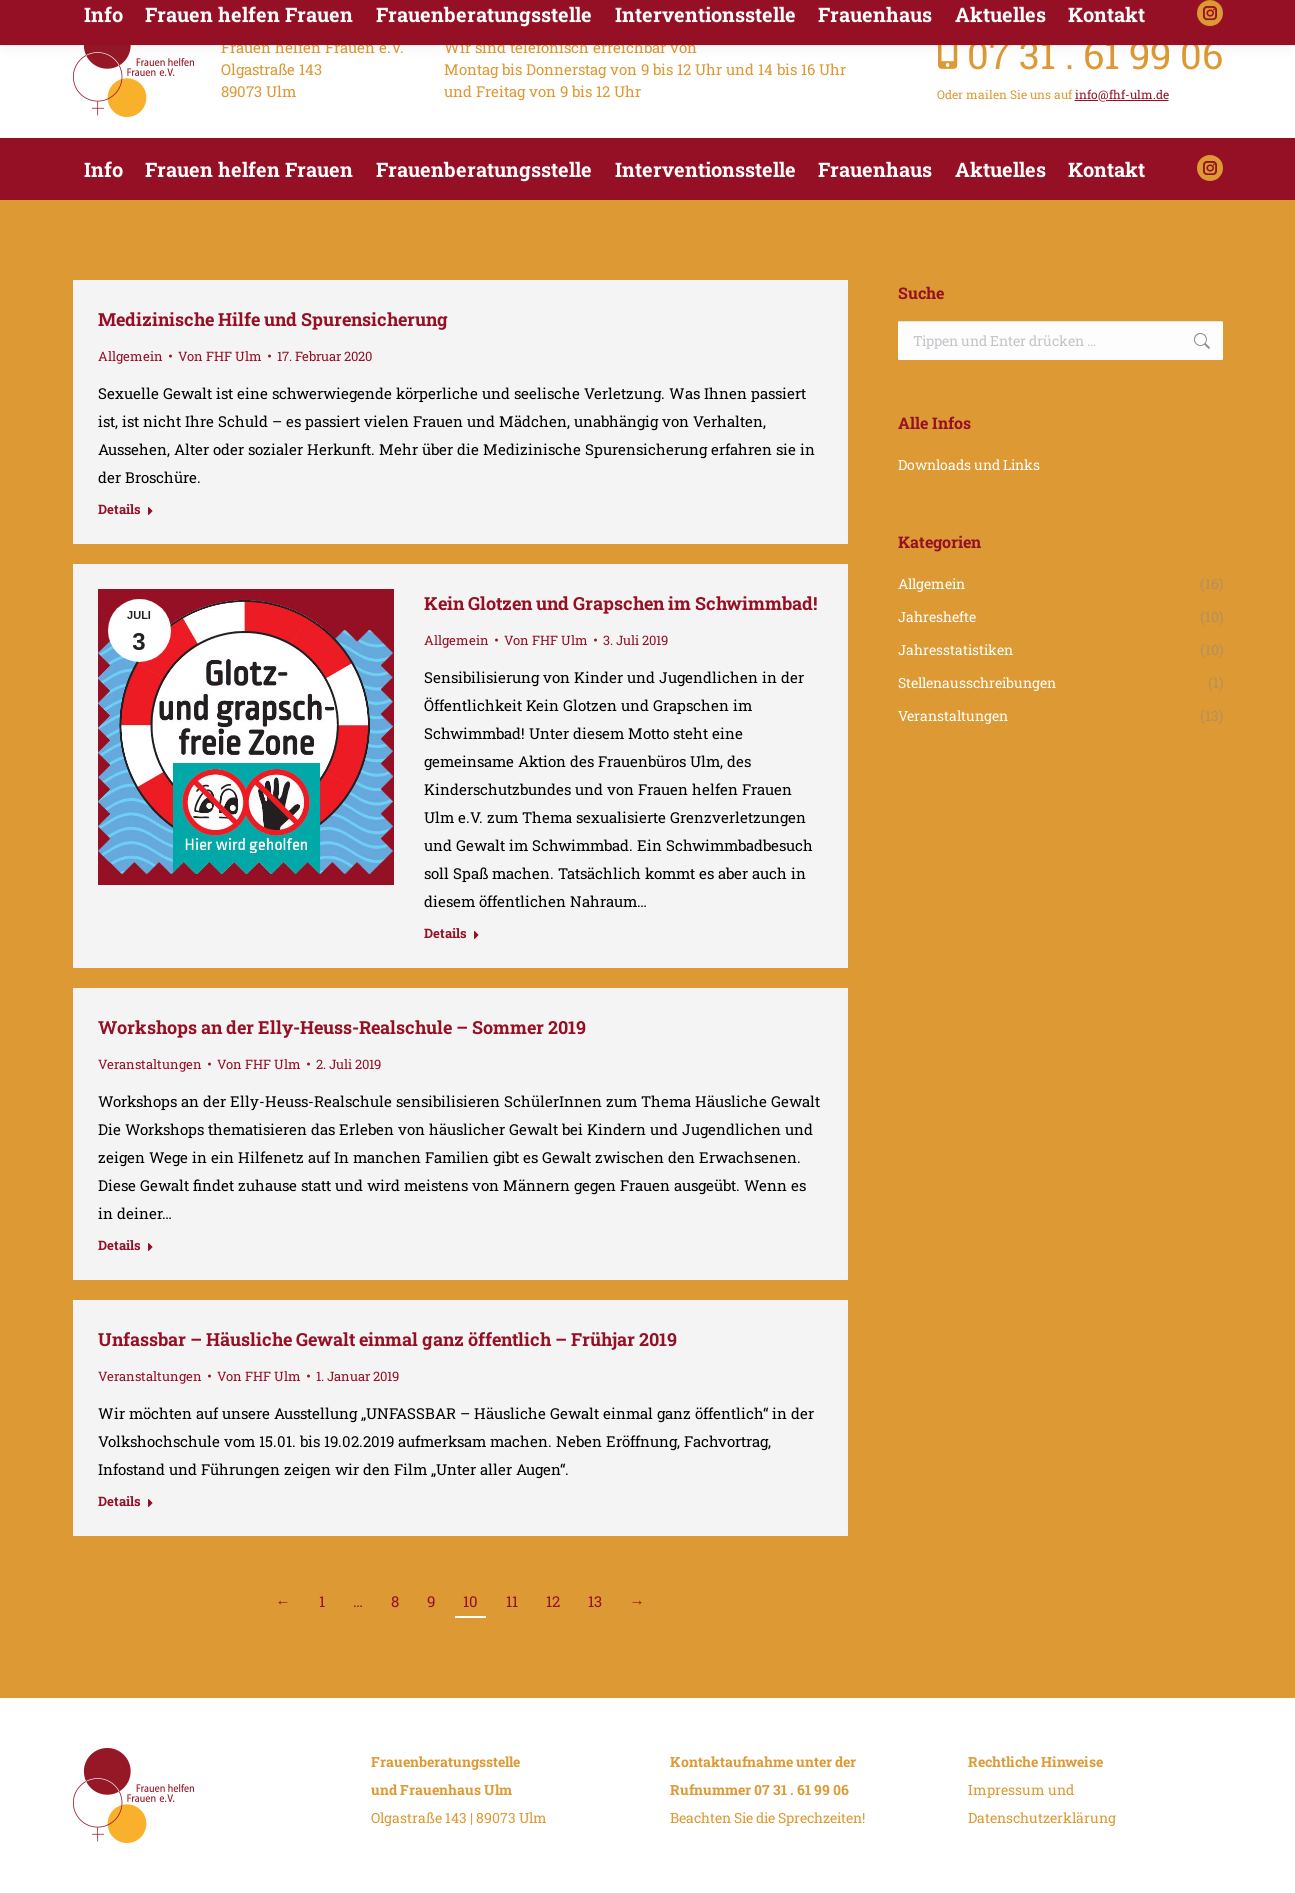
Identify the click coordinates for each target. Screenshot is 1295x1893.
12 (553, 1601)
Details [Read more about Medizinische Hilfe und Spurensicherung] (119, 509)
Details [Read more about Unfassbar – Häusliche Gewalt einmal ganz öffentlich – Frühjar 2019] (119, 1501)
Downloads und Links (969, 464)
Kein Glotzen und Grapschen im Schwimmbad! (620, 603)
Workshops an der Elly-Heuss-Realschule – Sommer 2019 (342, 1027)
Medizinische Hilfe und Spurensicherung (273, 319)
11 (512, 1601)
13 (595, 1601)
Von (220, 356)
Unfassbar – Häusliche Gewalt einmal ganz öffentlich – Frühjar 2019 (387, 1339)
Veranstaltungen (150, 1064)
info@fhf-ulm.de (1122, 94)
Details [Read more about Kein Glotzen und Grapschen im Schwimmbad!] (445, 933)
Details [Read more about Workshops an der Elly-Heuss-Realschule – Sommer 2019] (119, 1245)
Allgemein (130, 356)
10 (470, 1601)
